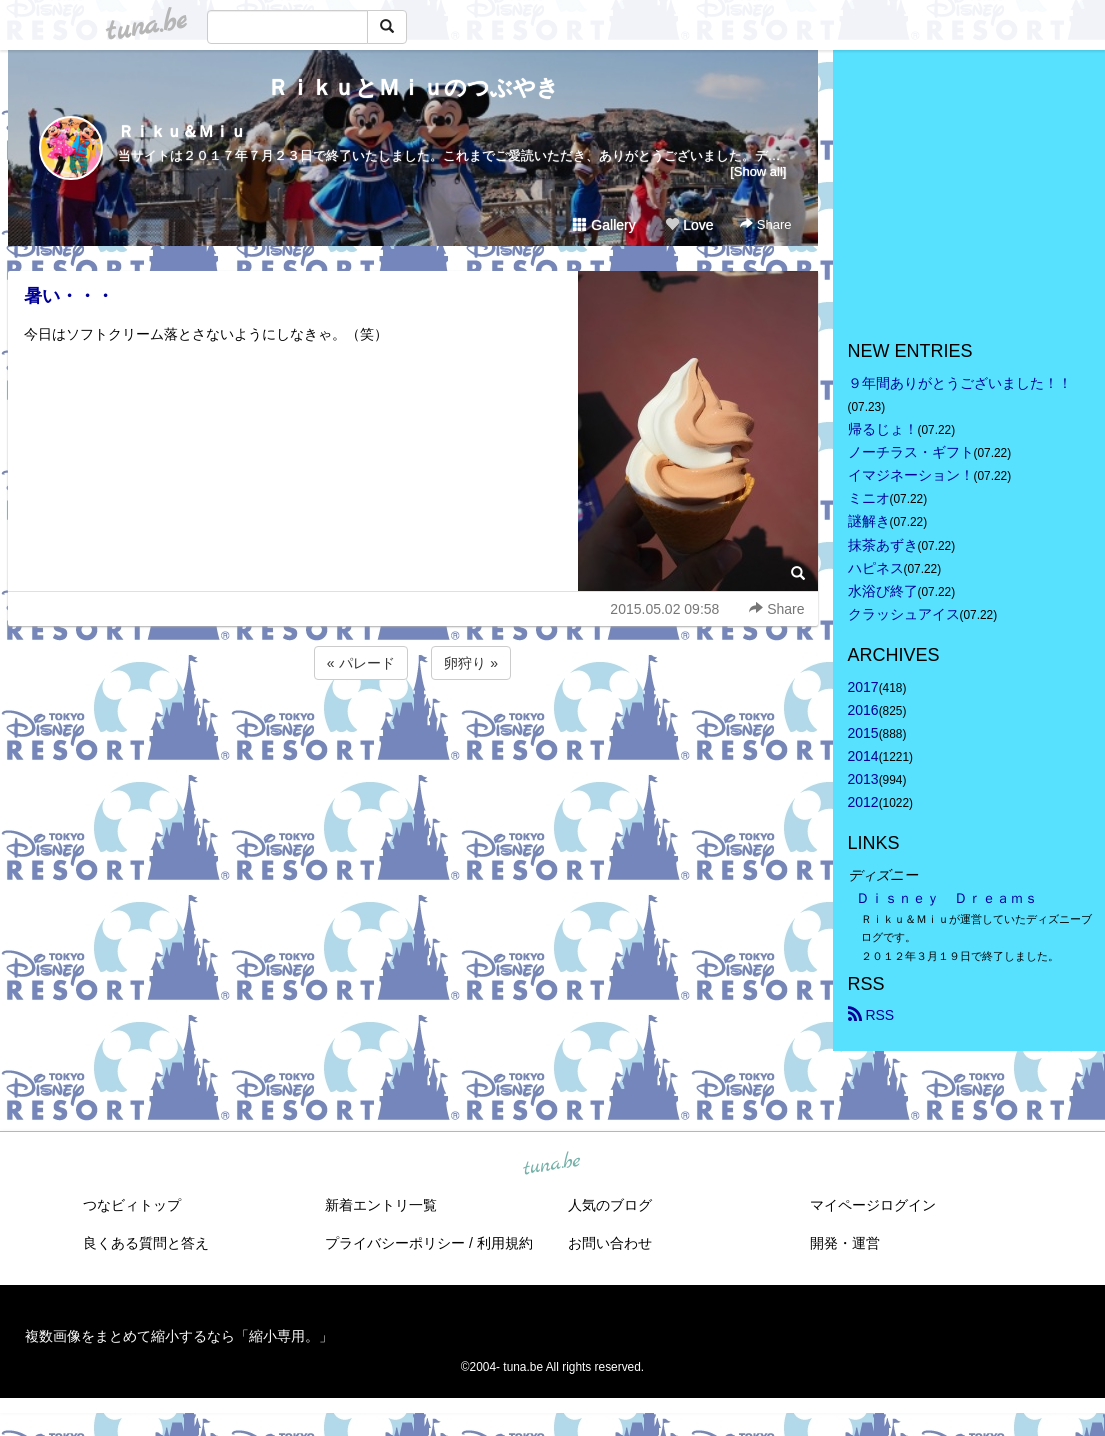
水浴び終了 (883, 591)
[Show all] (758, 171)
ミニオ (869, 498)
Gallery (604, 225)
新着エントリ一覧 (381, 1205)
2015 (863, 733)
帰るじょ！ (883, 429)
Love (689, 225)
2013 (863, 779)
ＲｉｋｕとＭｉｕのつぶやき (413, 87)
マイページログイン (873, 1205)
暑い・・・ (69, 296)
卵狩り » (471, 663)
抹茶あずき (883, 545)
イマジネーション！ (911, 475)
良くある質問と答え (146, 1243)
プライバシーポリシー (395, 1243)
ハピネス (876, 568)
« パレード (361, 663)
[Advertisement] (413, 738)
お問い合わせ (610, 1243)
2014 (863, 756)
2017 (863, 687)
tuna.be (552, 1164)
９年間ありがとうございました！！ (960, 383)
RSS (871, 1015)
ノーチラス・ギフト (911, 452)
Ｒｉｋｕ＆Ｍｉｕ (182, 131)
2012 (863, 802)
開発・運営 (845, 1243)
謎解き (869, 521)
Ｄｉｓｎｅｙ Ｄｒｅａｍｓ (947, 898)
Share (765, 224)
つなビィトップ (132, 1205)
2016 (863, 710)
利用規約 (505, 1243)
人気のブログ (610, 1205)
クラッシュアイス (904, 614)
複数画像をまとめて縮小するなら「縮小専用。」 (179, 1336)
